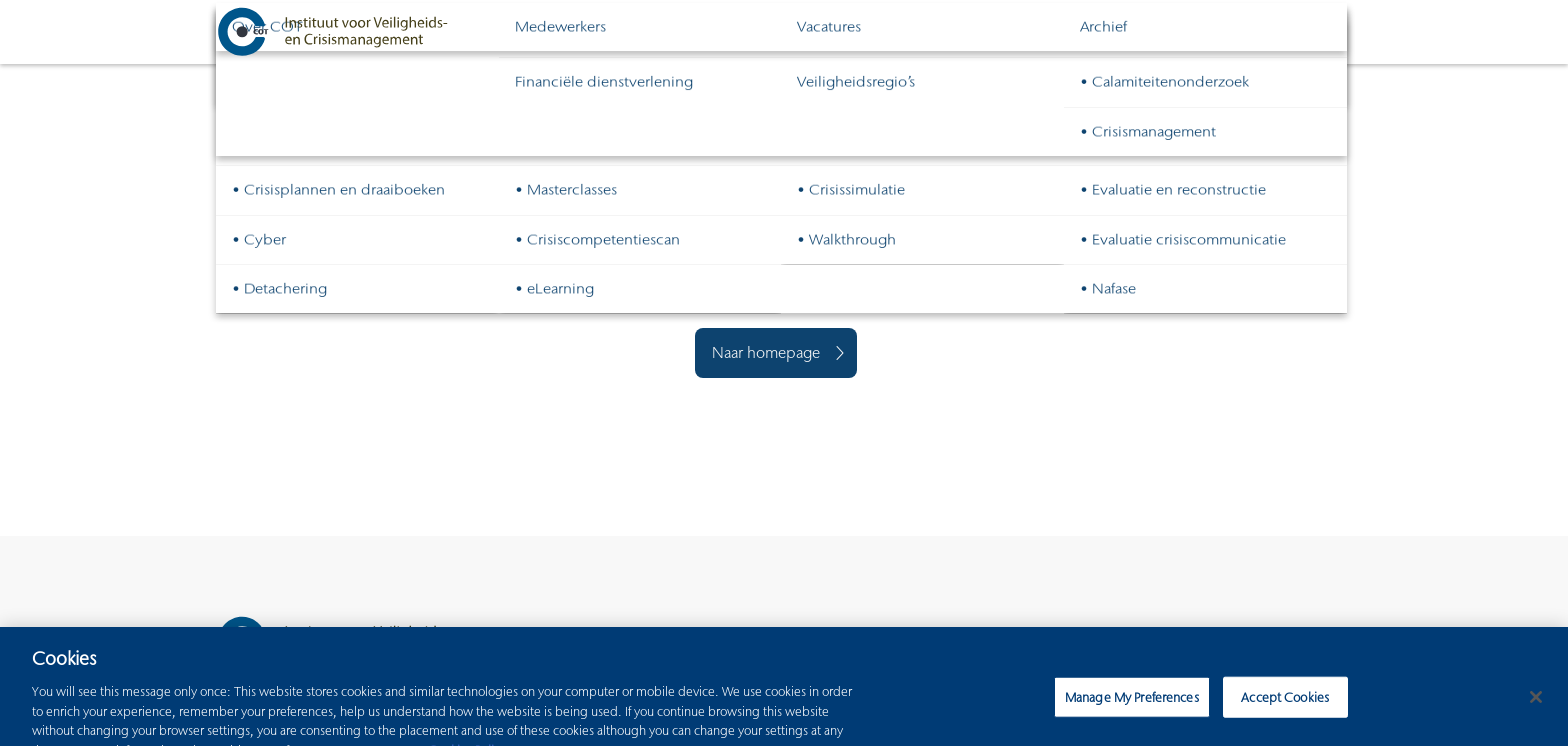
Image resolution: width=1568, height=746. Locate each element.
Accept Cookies (1285, 702)
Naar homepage (766, 352)
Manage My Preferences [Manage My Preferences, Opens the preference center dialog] (1132, 702)
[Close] (1536, 702)
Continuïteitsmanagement (1016, 31)
